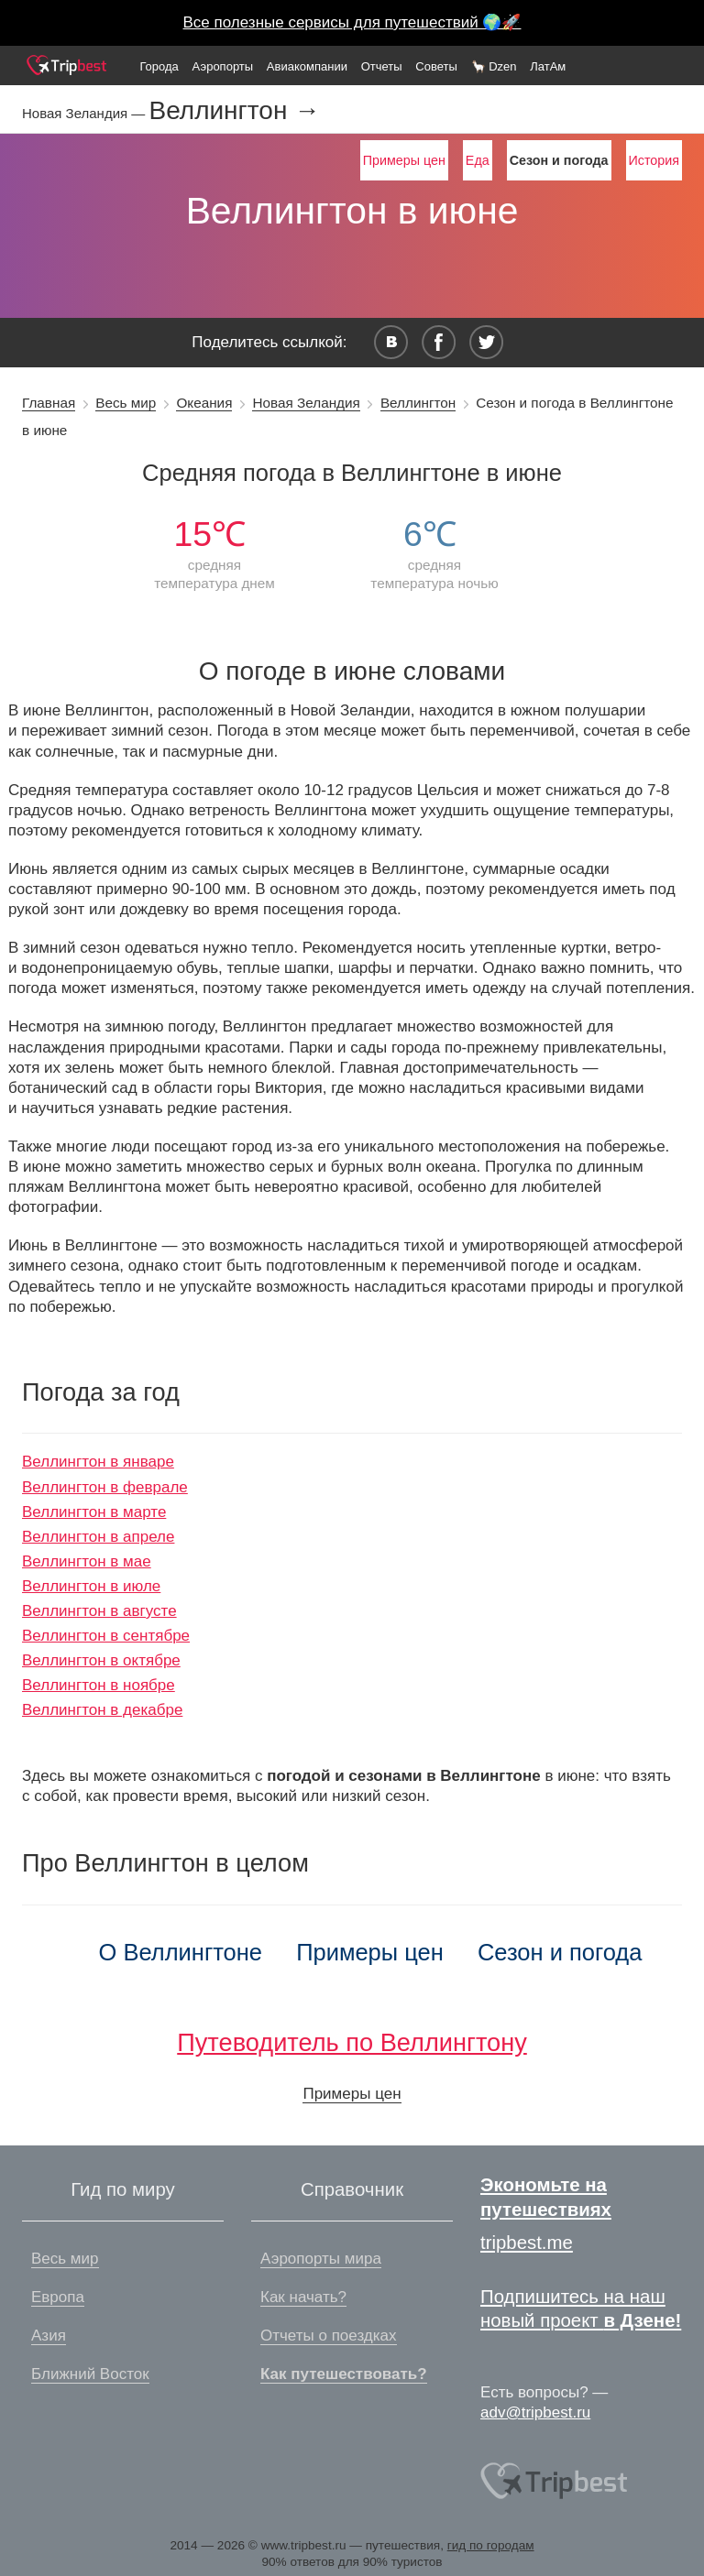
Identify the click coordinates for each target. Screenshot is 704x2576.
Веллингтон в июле (91, 1586)
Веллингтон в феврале (105, 1487)
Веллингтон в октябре (101, 1660)
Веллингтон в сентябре (106, 1635)
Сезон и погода (560, 1952)
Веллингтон (418, 402)
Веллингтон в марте (94, 1512)
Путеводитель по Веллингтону (352, 2042)
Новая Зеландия (305, 402)
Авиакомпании (307, 66)
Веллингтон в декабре (102, 1710)
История (654, 160)
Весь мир (125, 402)
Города (158, 66)
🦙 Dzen (494, 66)
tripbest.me (526, 2242)
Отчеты (381, 66)
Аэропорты (223, 66)
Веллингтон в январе (98, 1461)
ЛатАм (548, 66)
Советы (435, 66)
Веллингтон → (234, 111)
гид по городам (490, 2545)
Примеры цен (404, 160)
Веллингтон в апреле (98, 1536)
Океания (204, 402)
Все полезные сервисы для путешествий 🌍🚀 (352, 22)
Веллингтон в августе (99, 1611)
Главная (48, 402)
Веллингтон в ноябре (98, 1685)
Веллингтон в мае (86, 1561)
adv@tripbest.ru (535, 2412)
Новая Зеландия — (85, 113)
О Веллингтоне (181, 1952)
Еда (478, 160)
